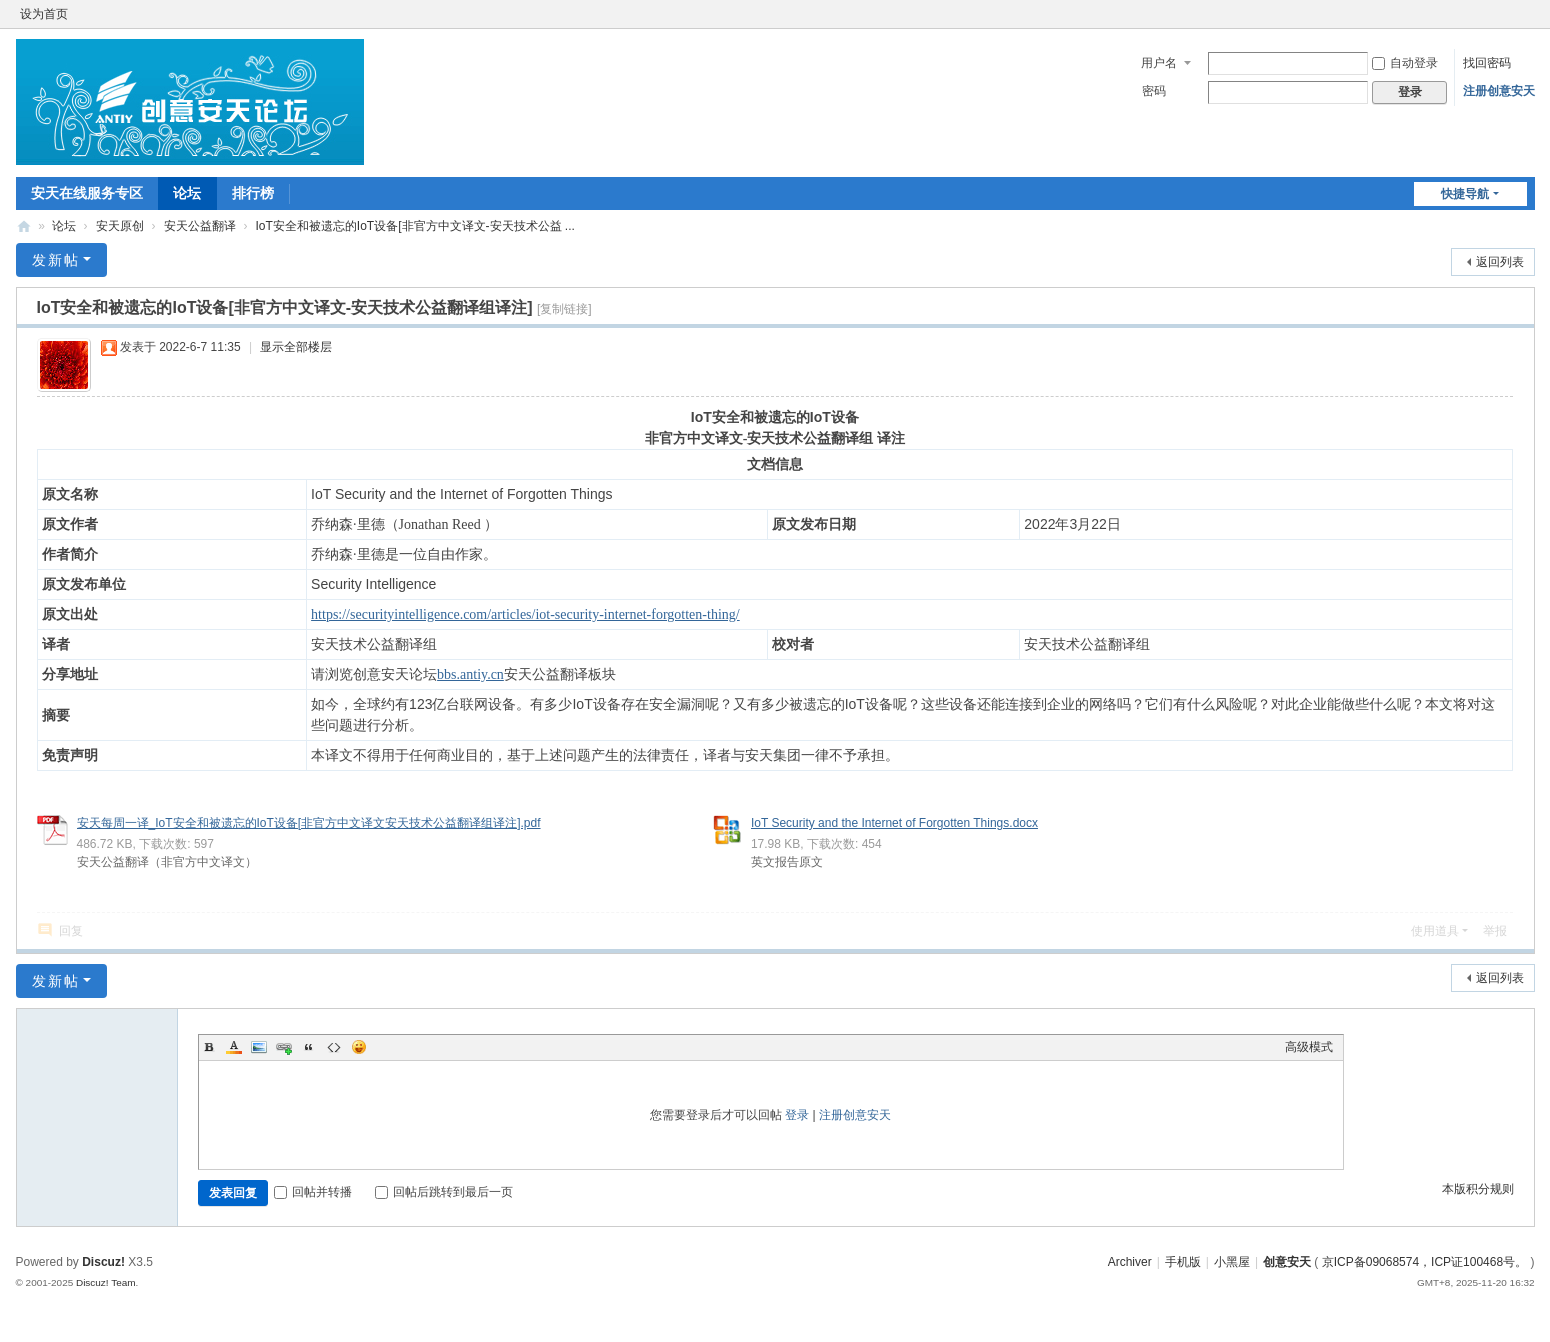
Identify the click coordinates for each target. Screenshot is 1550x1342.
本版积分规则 (1478, 1189)
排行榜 (253, 193)
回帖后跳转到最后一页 (444, 1192)
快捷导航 (1465, 194)
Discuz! (103, 1262)
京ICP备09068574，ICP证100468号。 (1424, 1262)
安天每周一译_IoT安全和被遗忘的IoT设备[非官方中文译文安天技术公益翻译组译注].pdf (309, 823)
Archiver (1130, 1262)
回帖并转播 (313, 1192)
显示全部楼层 (296, 347)
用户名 (1159, 63)
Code (334, 1047)
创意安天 (24, 226)
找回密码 (1487, 63)
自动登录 (1405, 63)
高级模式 (1309, 1047)
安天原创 (120, 226)
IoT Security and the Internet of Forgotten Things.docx (894, 823)
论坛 (187, 193)
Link (284, 1047)
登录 (797, 1115)
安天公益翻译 (200, 226)
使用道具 (1435, 931)
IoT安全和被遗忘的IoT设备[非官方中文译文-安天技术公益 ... (415, 226)
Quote (309, 1047)
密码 (1154, 91)
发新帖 (56, 260)
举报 (1495, 931)
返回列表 (1500, 262)
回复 (71, 931)
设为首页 (44, 14)
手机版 (1183, 1262)
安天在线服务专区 (87, 193)
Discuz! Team (106, 1282)
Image (259, 1047)
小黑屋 (1232, 1262)
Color (234, 1047)
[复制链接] (564, 309)
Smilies (359, 1047)
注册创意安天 (1499, 91)
